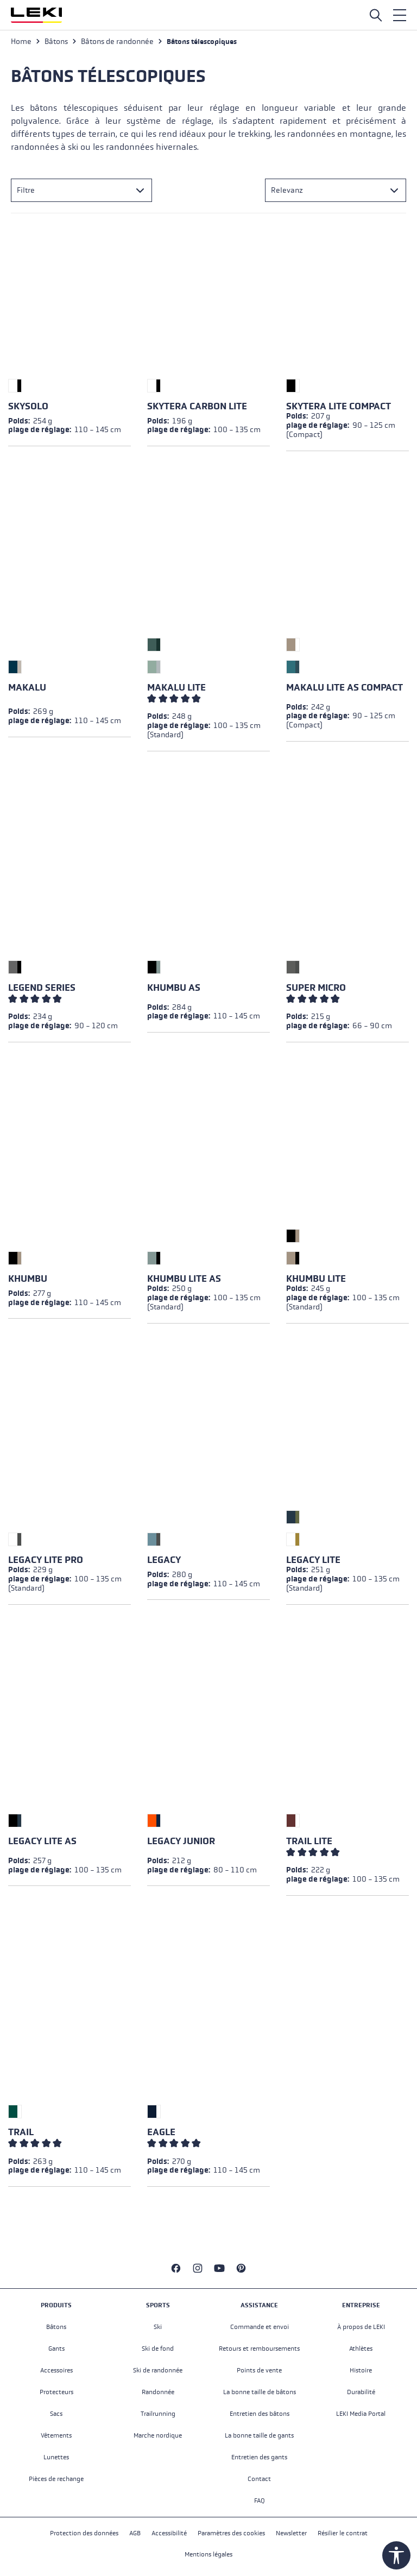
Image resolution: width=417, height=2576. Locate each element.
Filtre (26, 190)
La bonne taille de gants (259, 2435)
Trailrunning (158, 2413)
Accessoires (56, 2370)
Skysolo (28, 406)
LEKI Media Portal (361, 2413)
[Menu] (399, 15)
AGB (135, 2533)
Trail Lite (309, 1841)
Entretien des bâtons (259, 2413)
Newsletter (291, 2533)
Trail (21, 2132)
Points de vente (259, 2370)
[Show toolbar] (396, 2555)
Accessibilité (169, 2533)
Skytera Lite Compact (338, 406)
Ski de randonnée (157, 2370)
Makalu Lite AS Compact (344, 687)
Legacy (164, 1560)
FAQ (259, 2500)
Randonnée (158, 2392)
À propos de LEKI (361, 2327)
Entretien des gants (259, 2457)
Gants (56, 2348)
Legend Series (41, 987)
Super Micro (316, 987)
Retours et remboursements (259, 2348)
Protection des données (84, 2533)
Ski (158, 2327)
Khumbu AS (173, 987)
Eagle (161, 2132)
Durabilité (361, 2392)
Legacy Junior (181, 1841)
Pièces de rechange (56, 2479)
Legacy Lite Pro (45, 1560)
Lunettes (56, 2457)
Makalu (27, 687)
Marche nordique (158, 2435)
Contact (259, 2479)
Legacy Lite (313, 1560)
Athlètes (360, 2348)
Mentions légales (208, 2554)
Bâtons (56, 2327)
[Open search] (375, 15)
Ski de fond (158, 2348)
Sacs (56, 2413)
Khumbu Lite (316, 1278)
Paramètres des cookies (231, 2533)
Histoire (361, 2370)
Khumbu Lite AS (184, 1278)
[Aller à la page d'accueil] (36, 15)
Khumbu (27, 1278)
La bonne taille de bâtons (259, 2392)
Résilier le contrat (343, 2533)
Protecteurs (56, 2392)
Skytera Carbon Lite (197, 406)
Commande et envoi (259, 2327)
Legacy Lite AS (42, 1841)
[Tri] (335, 190)
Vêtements (56, 2435)
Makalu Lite (176, 687)
